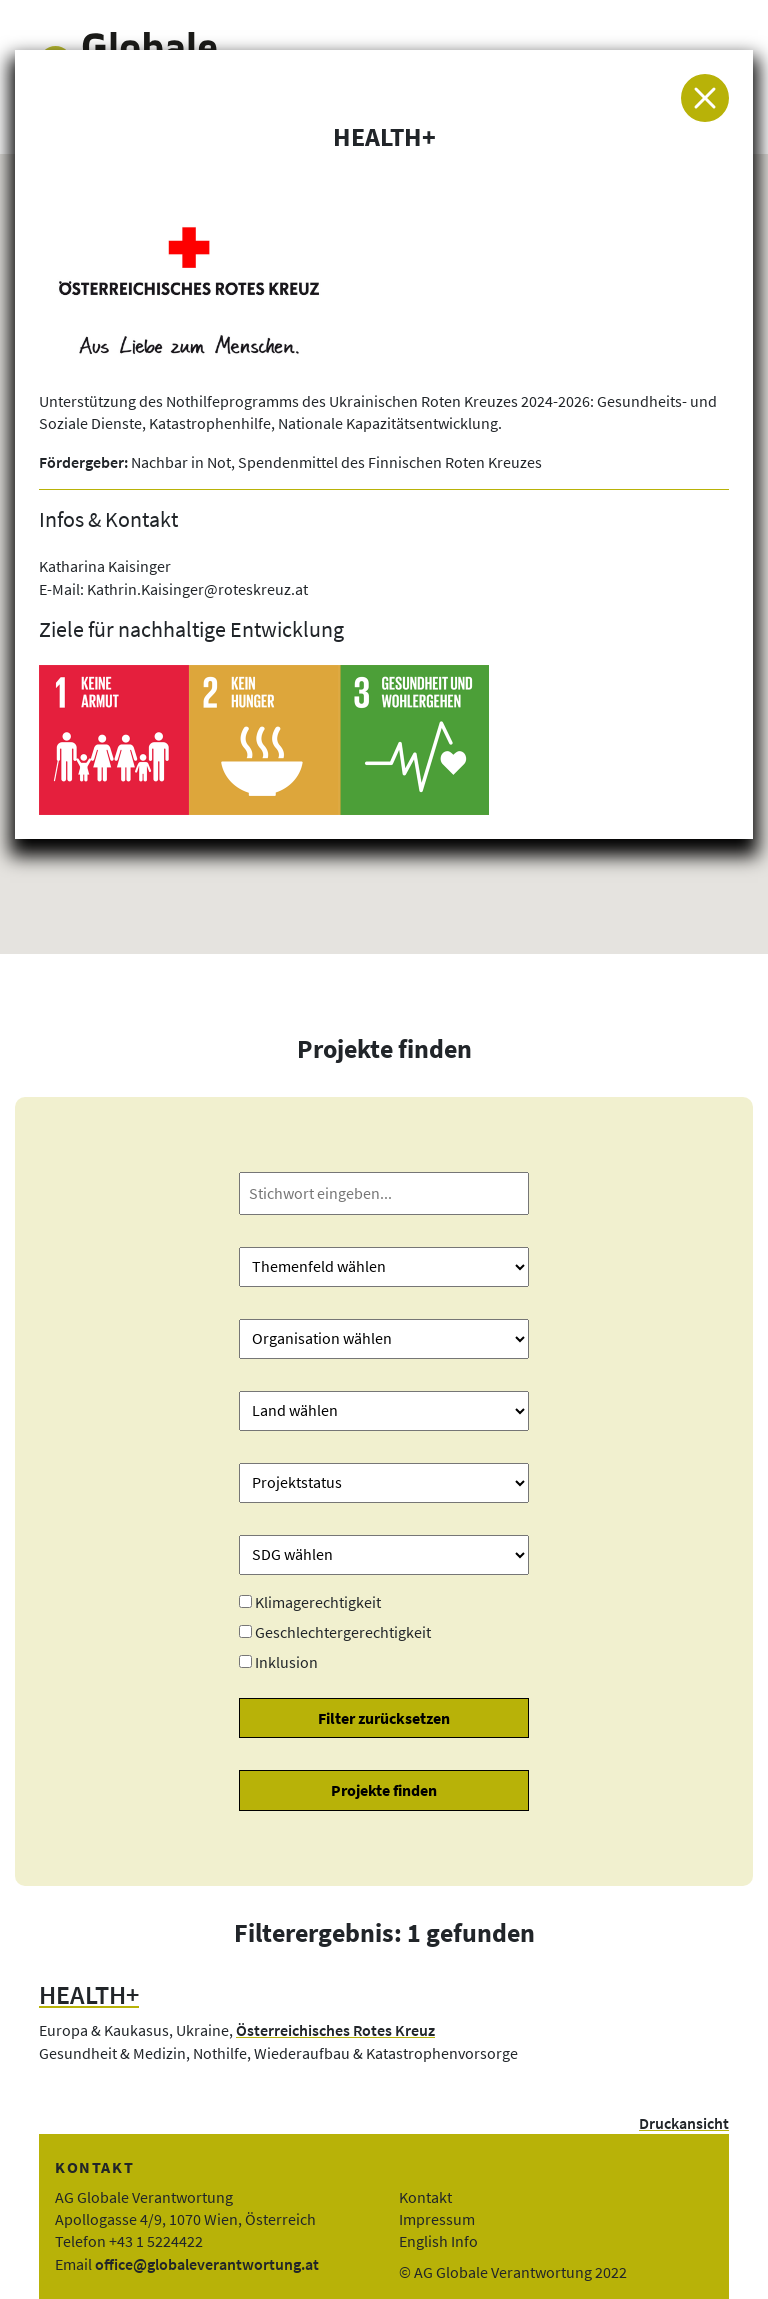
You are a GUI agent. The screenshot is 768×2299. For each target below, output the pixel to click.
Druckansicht (684, 2123)
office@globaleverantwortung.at (207, 2264)
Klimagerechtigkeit (318, 1602)
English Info (438, 2241)
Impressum (437, 2219)
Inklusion (286, 1662)
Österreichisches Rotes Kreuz (335, 2030)
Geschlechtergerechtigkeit (343, 1632)
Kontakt (425, 2197)
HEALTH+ (89, 1995)
